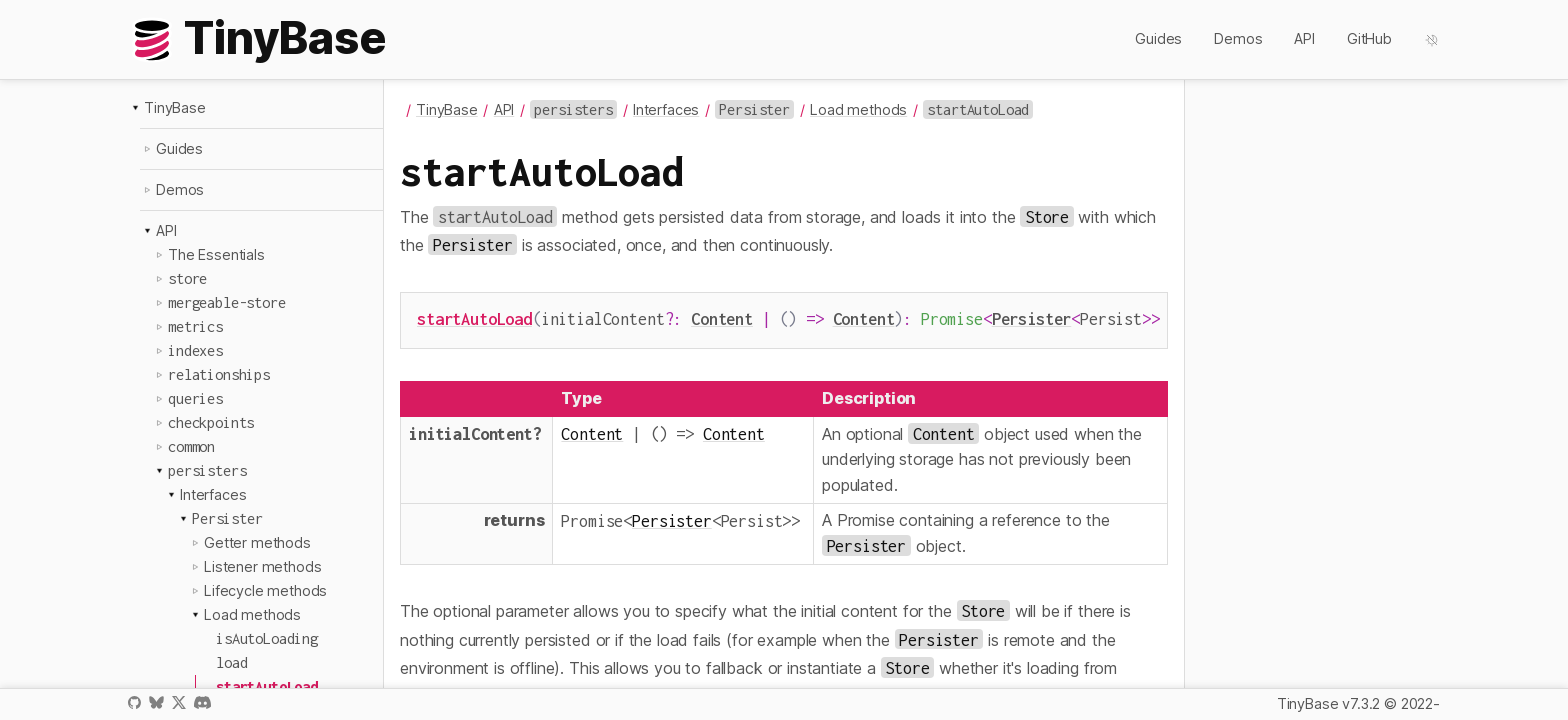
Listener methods (262, 566)
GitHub (1369, 38)
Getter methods (257, 542)
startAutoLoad (474, 318)
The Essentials (216, 254)
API (1304, 38)
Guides (1158, 38)
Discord (202, 702)
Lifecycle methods (265, 590)
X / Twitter (179, 702)
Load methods (252, 614)
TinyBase (175, 107)
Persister (1032, 318)
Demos (1238, 38)
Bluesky (156, 702)
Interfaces (213, 494)
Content (722, 318)
